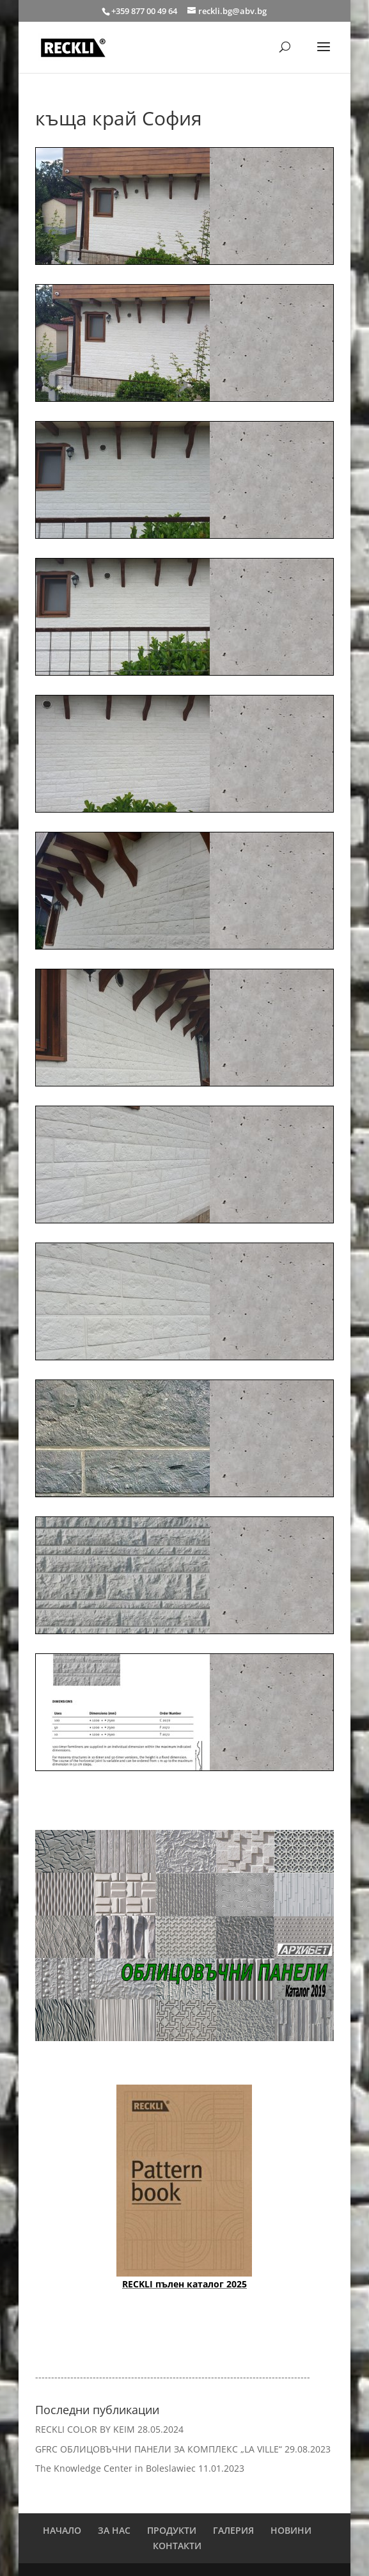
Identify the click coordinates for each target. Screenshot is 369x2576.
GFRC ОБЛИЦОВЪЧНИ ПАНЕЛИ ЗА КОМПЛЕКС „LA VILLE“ (158, 2449)
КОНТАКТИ (177, 2546)
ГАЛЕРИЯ (233, 2530)
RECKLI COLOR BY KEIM (85, 2429)
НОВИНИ (291, 2530)
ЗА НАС (114, 2530)
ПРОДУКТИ (171, 2530)
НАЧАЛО (62, 2530)
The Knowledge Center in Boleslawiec (115, 2468)
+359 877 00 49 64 (145, 11)
